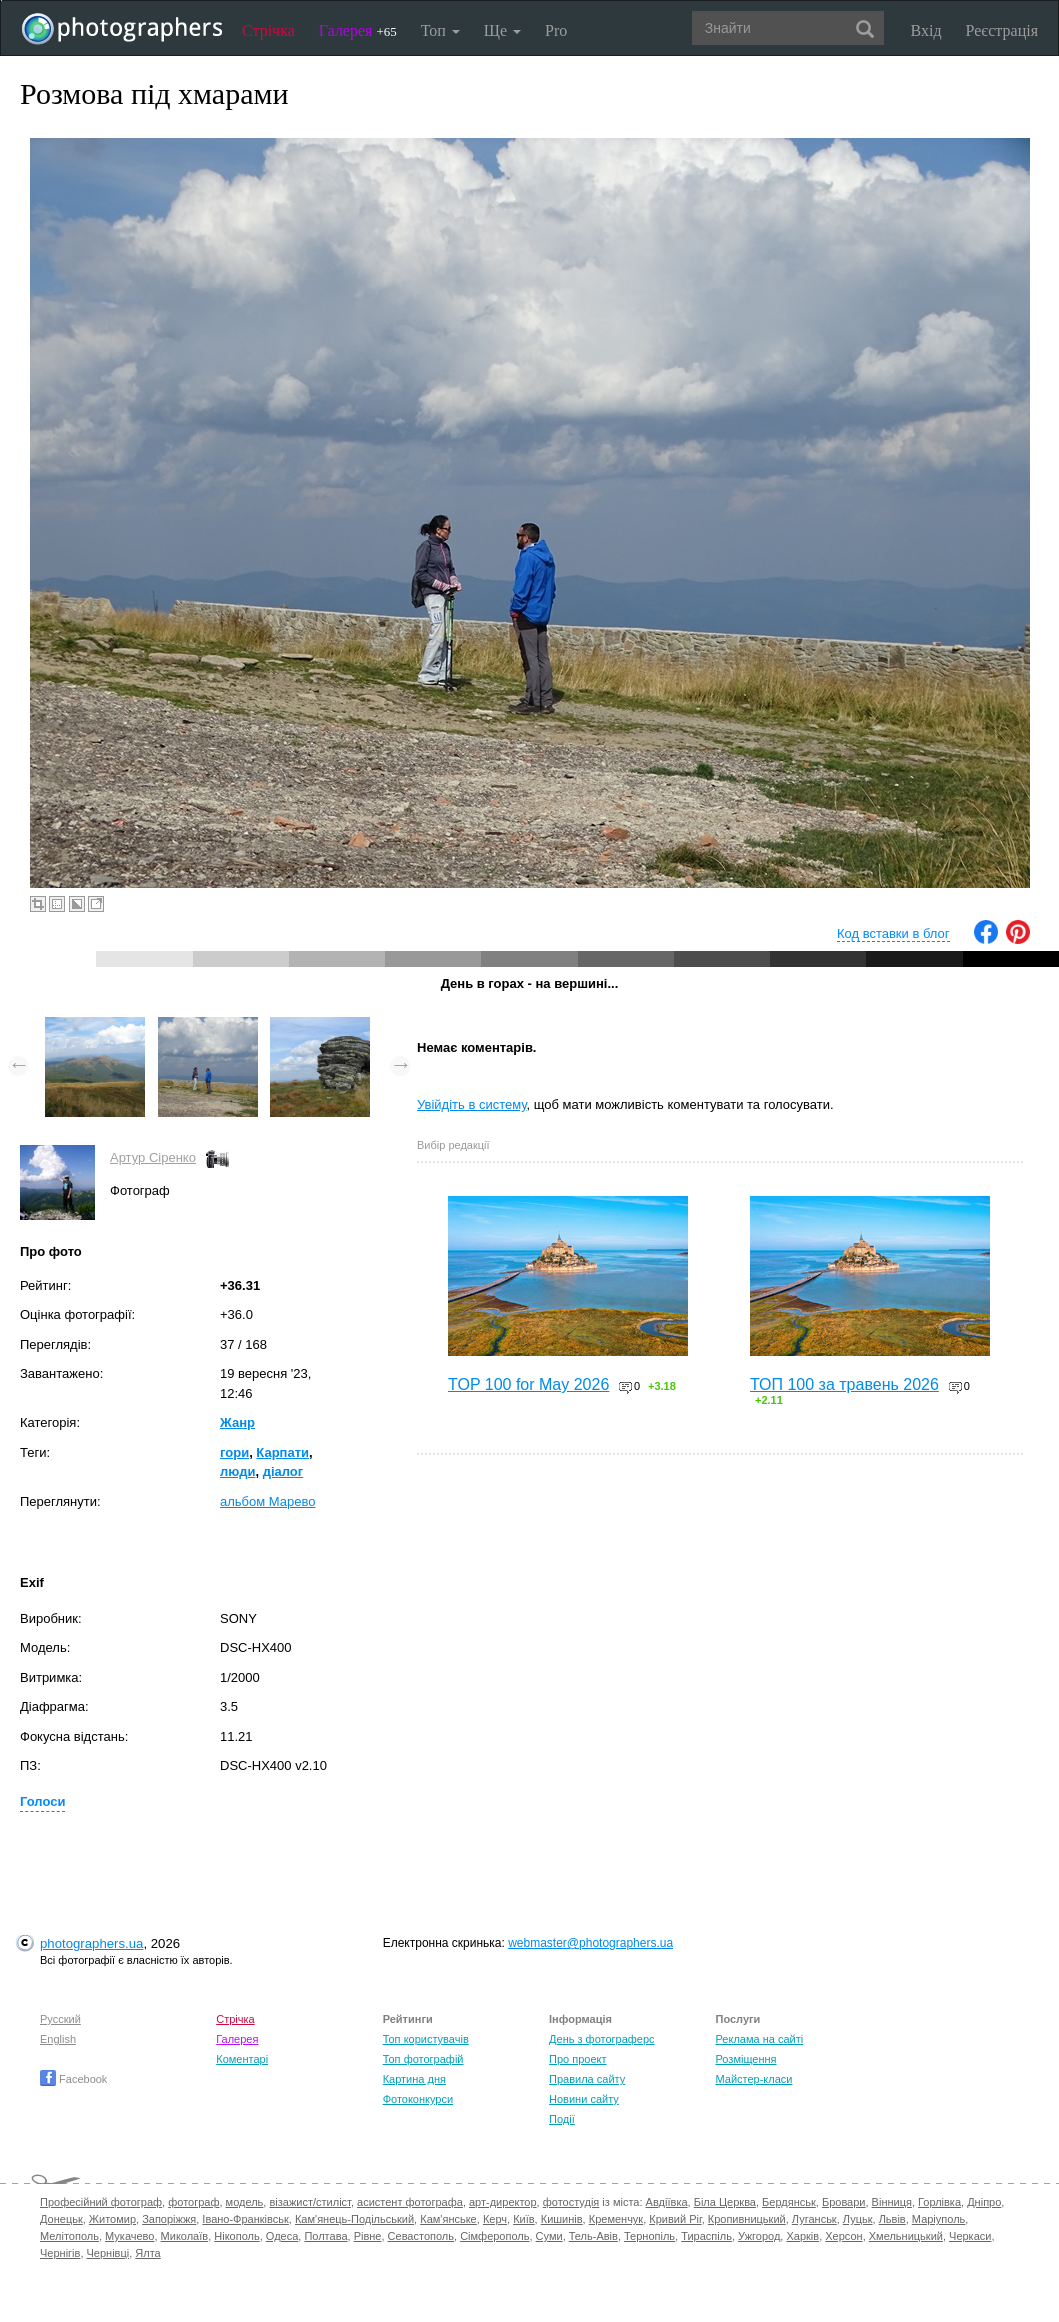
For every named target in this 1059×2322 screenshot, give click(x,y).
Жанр (237, 1422)
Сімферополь (494, 2236)
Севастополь (421, 2236)
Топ (440, 30)
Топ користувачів (426, 2039)
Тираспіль (706, 2236)
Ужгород (759, 2236)
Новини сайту (584, 2099)
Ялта (147, 2253)
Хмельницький (906, 2236)
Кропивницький (747, 2219)
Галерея (358, 30)
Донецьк (61, 2219)
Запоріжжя (169, 2219)
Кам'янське (448, 2219)
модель (245, 2202)
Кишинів (562, 2219)
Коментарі (242, 2059)
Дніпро (984, 2202)
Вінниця (892, 2202)
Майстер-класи (753, 2079)
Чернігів (60, 2253)
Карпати (282, 1452)
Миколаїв (185, 2236)
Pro (556, 30)
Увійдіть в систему (472, 1104)
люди (237, 1471)
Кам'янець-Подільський (354, 2219)
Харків (802, 2236)
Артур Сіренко (153, 1157)
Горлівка (939, 2202)
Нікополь (236, 2236)
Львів (892, 2219)
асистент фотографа (410, 2202)
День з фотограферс (602, 2039)
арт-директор (503, 2202)
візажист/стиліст (309, 2202)
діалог (283, 1471)
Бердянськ (789, 2202)
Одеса (282, 2236)
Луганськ (814, 2219)
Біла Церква (725, 2202)
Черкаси (970, 2236)
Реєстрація (1002, 30)
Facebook (73, 2079)
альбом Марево (267, 1501)
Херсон (843, 2236)
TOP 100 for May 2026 (528, 1384)
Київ (523, 2219)
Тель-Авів (593, 2236)
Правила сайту (587, 2079)
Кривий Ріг (675, 2219)
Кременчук (616, 2219)
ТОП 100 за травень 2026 (844, 1384)
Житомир (112, 2219)
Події (562, 2119)
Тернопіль (649, 2236)
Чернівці (108, 2253)
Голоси (42, 1801)
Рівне (368, 2236)
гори (234, 1452)
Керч (495, 2219)
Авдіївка (667, 2202)
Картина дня (414, 2079)
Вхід (926, 30)
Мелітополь (69, 2236)
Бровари (844, 2202)
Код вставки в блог (893, 933)
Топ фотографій (423, 2059)
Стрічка (268, 30)
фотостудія (571, 2202)
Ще (502, 30)
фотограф (193, 2202)
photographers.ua (91, 1943)
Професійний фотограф (101, 2202)
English (58, 2039)
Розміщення (745, 2059)
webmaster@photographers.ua (590, 1943)
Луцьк (858, 2219)
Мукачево (129, 2236)
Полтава (325, 2236)
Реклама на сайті (759, 2039)
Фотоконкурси (418, 2099)
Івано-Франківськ (245, 2219)
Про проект (577, 2059)
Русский (60, 2019)
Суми (549, 2236)
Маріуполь (938, 2219)
